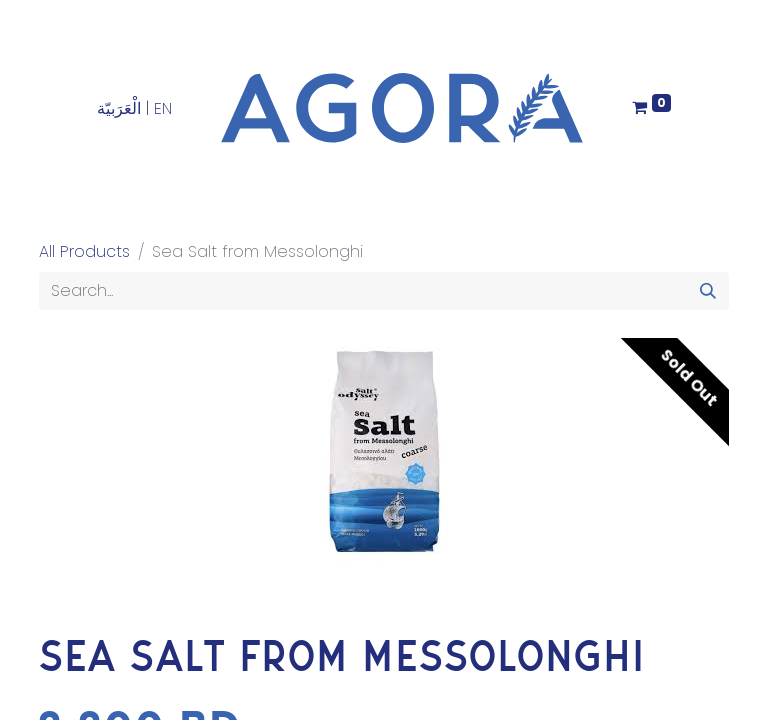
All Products (84, 251)
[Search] (708, 291)
